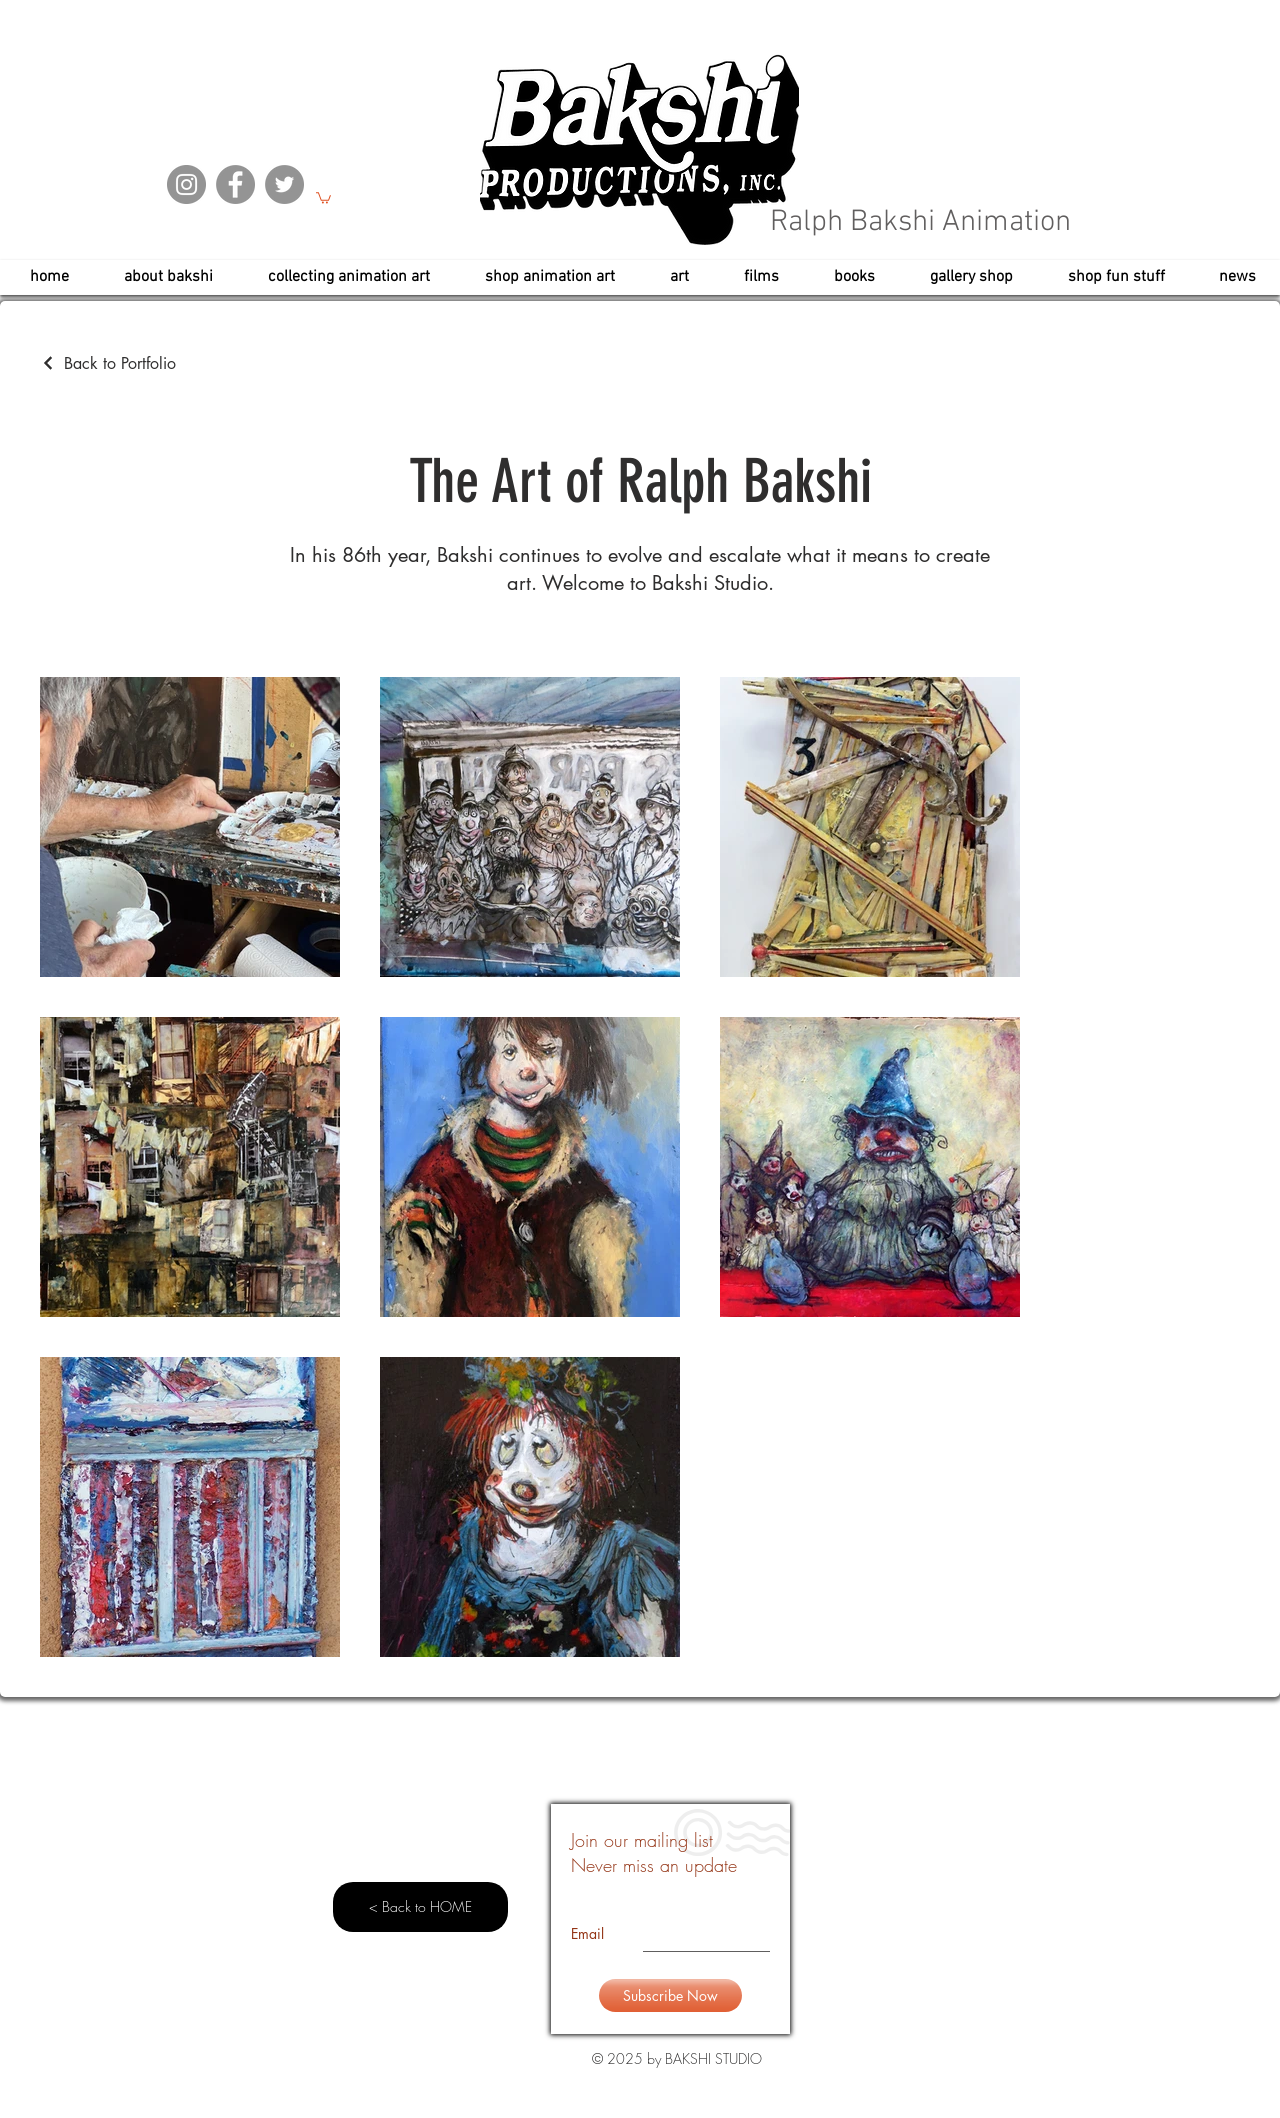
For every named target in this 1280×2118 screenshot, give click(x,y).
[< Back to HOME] (420, 1907)
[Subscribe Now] (670, 1995)
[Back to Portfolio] (108, 363)
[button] (323, 197)
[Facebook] (235, 184)
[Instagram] (186, 184)
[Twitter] (284, 184)
